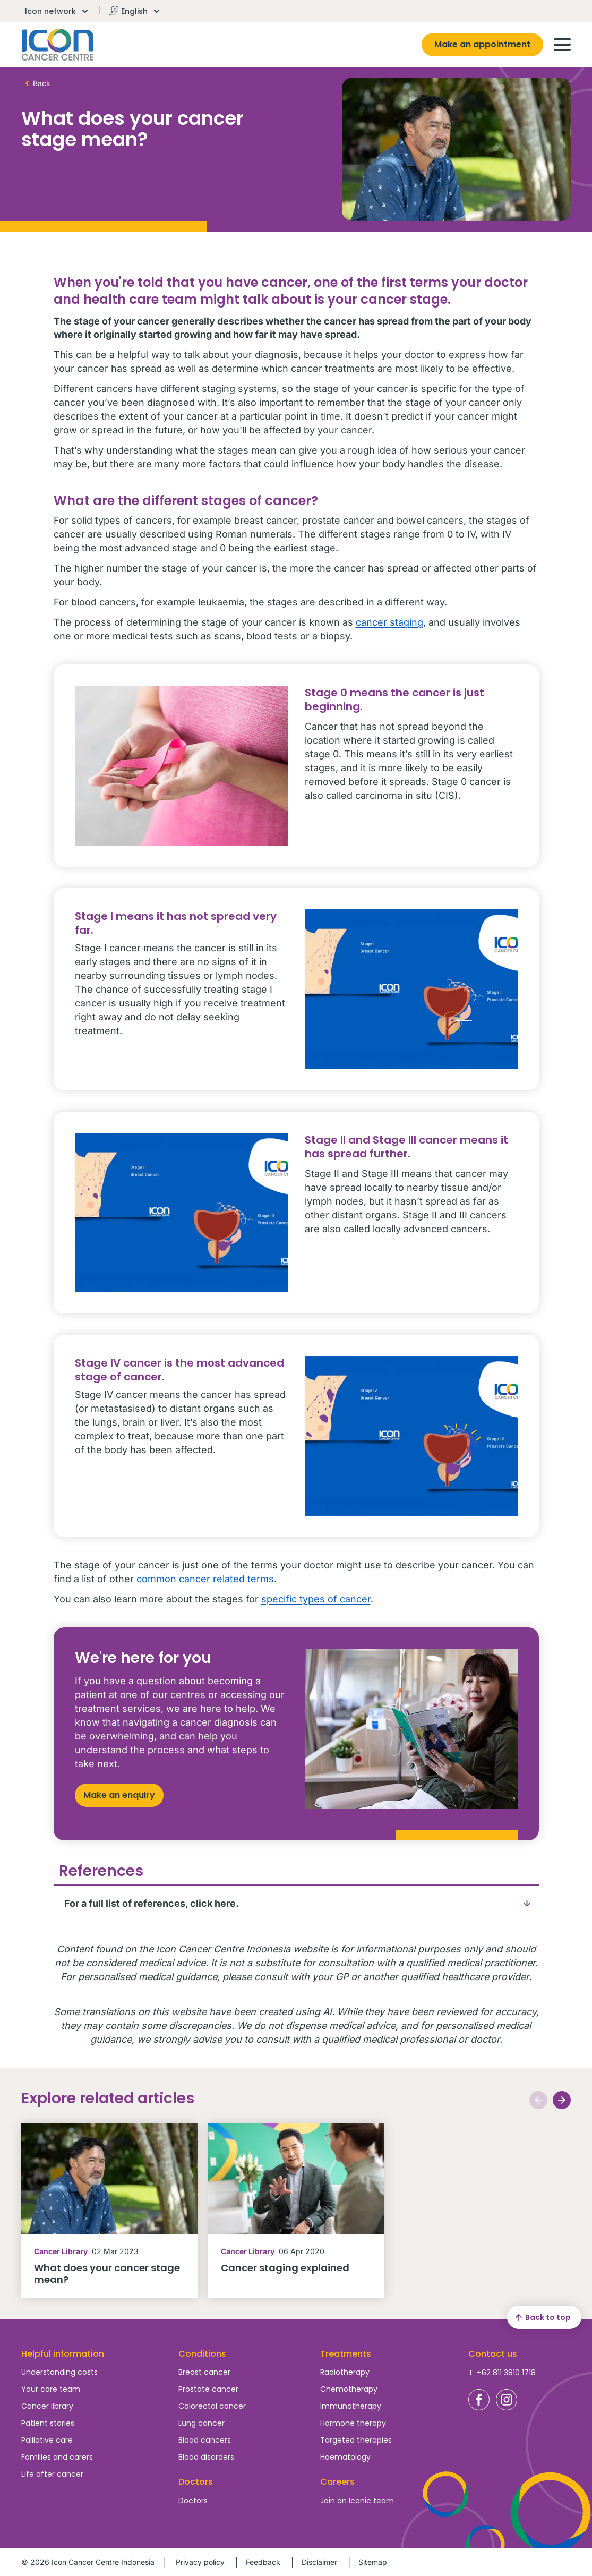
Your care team (50, 2389)
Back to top (541, 2317)
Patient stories (47, 2423)
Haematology (345, 2457)
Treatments (345, 2354)
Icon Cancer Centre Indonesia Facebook (479, 2399)
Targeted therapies (356, 2440)
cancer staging (389, 622)
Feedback (263, 2561)
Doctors (193, 2500)
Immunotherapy (350, 2406)
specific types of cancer (316, 1599)
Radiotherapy (345, 2372)
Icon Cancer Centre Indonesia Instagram (506, 2399)
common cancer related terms (205, 1578)
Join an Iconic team (357, 2500)
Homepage (57, 45)
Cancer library (47, 2406)
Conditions (202, 2354)
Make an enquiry (119, 1795)
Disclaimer (319, 2561)
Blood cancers (204, 2440)
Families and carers (57, 2457)
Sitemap (372, 2561)
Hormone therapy (353, 2423)
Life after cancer (52, 2474)
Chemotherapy (348, 2389)
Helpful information (62, 2354)
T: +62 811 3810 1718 (502, 2372)
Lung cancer (201, 2423)
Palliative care (47, 2440)
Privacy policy (200, 2561)
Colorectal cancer (212, 2406)
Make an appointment (482, 44)
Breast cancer (204, 2372)
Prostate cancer (208, 2389)
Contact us (492, 2354)
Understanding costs (59, 2372)
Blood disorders (206, 2457)
